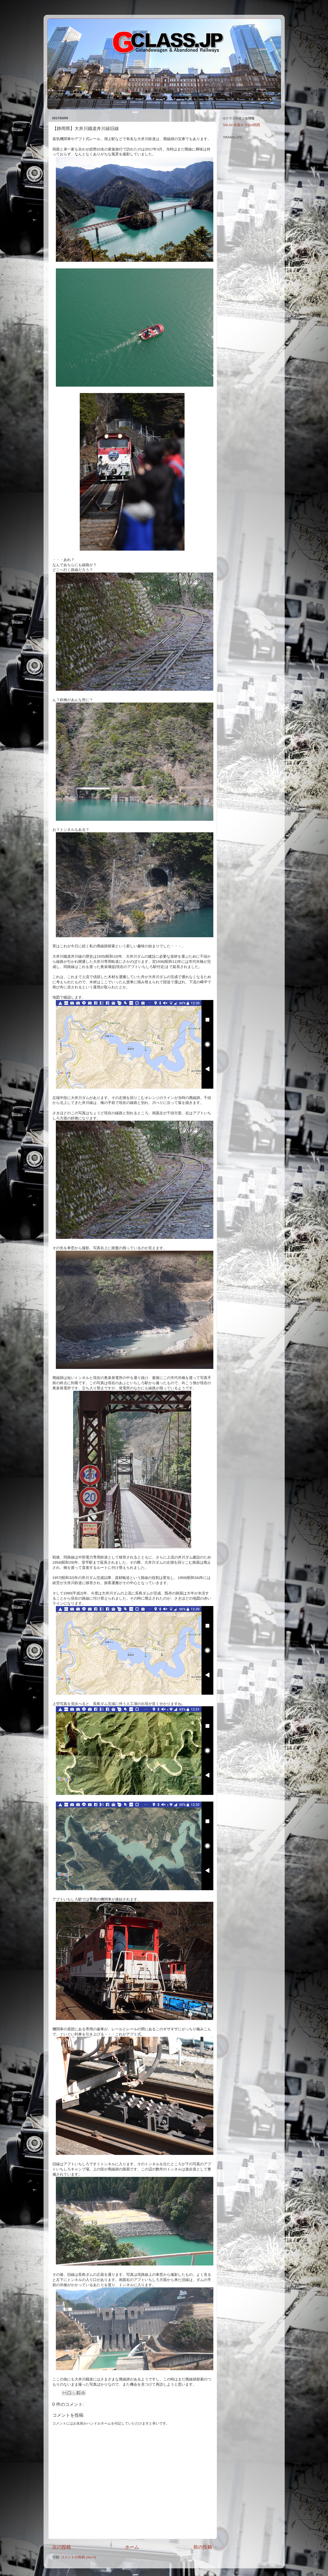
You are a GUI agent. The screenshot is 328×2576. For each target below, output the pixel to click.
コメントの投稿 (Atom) (78, 2557)
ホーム (132, 2547)
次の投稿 (61, 2547)
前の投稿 (202, 2547)
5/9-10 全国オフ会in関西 (241, 125)
